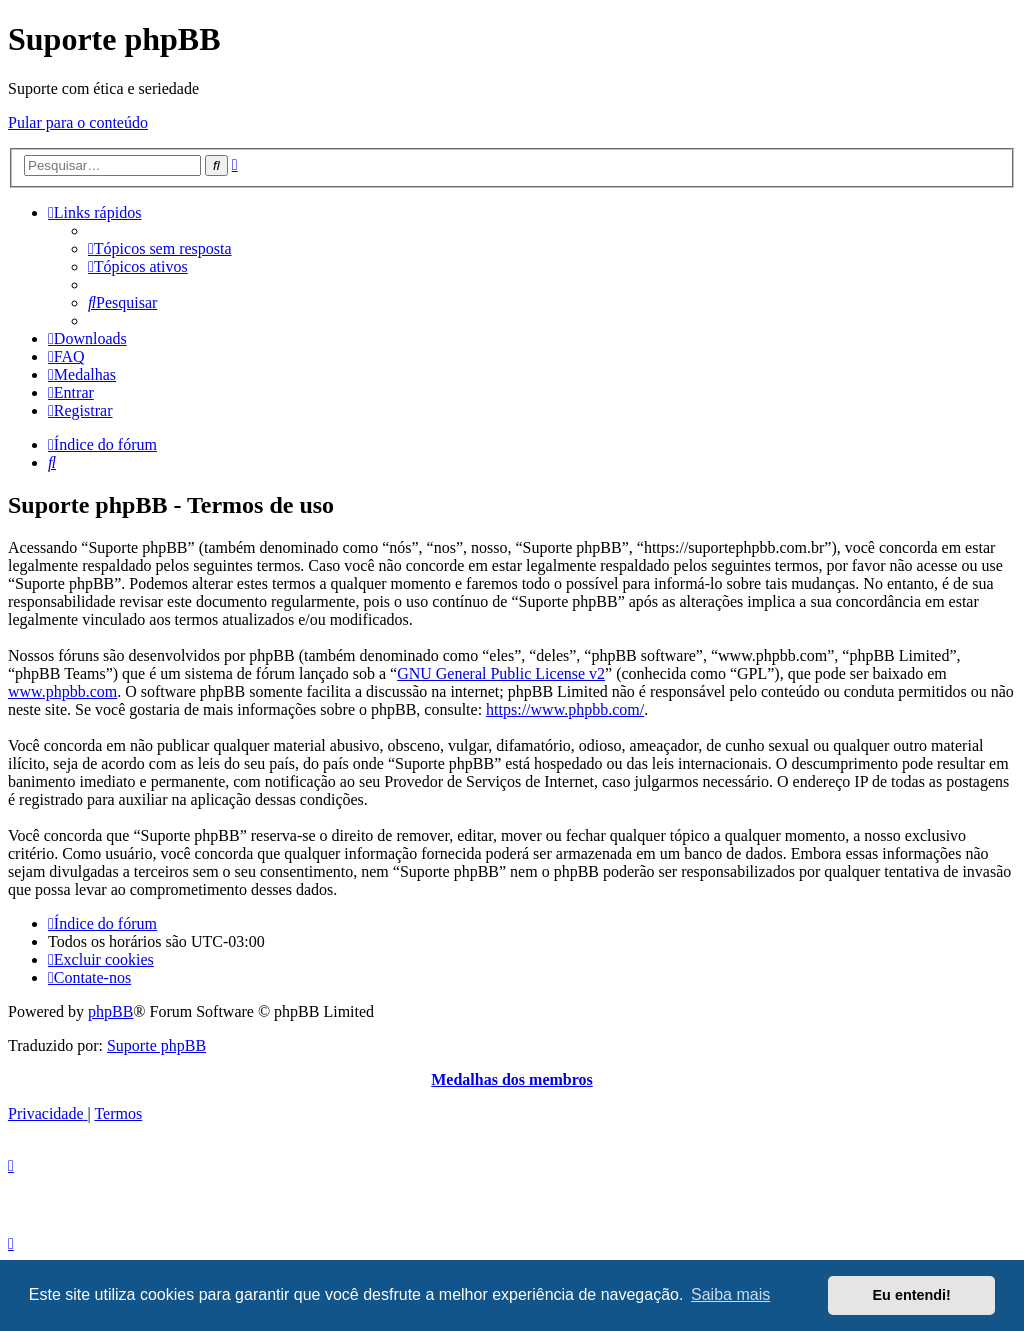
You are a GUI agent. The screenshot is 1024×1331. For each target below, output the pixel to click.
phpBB (110, 1011)
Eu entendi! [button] (912, 1295)
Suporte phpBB (156, 1045)
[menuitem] (160, 248)
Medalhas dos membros (512, 1079)
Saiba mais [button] (730, 1294)
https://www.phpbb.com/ (565, 709)
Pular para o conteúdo (78, 122)
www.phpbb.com (62, 691)
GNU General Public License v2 (501, 673)
